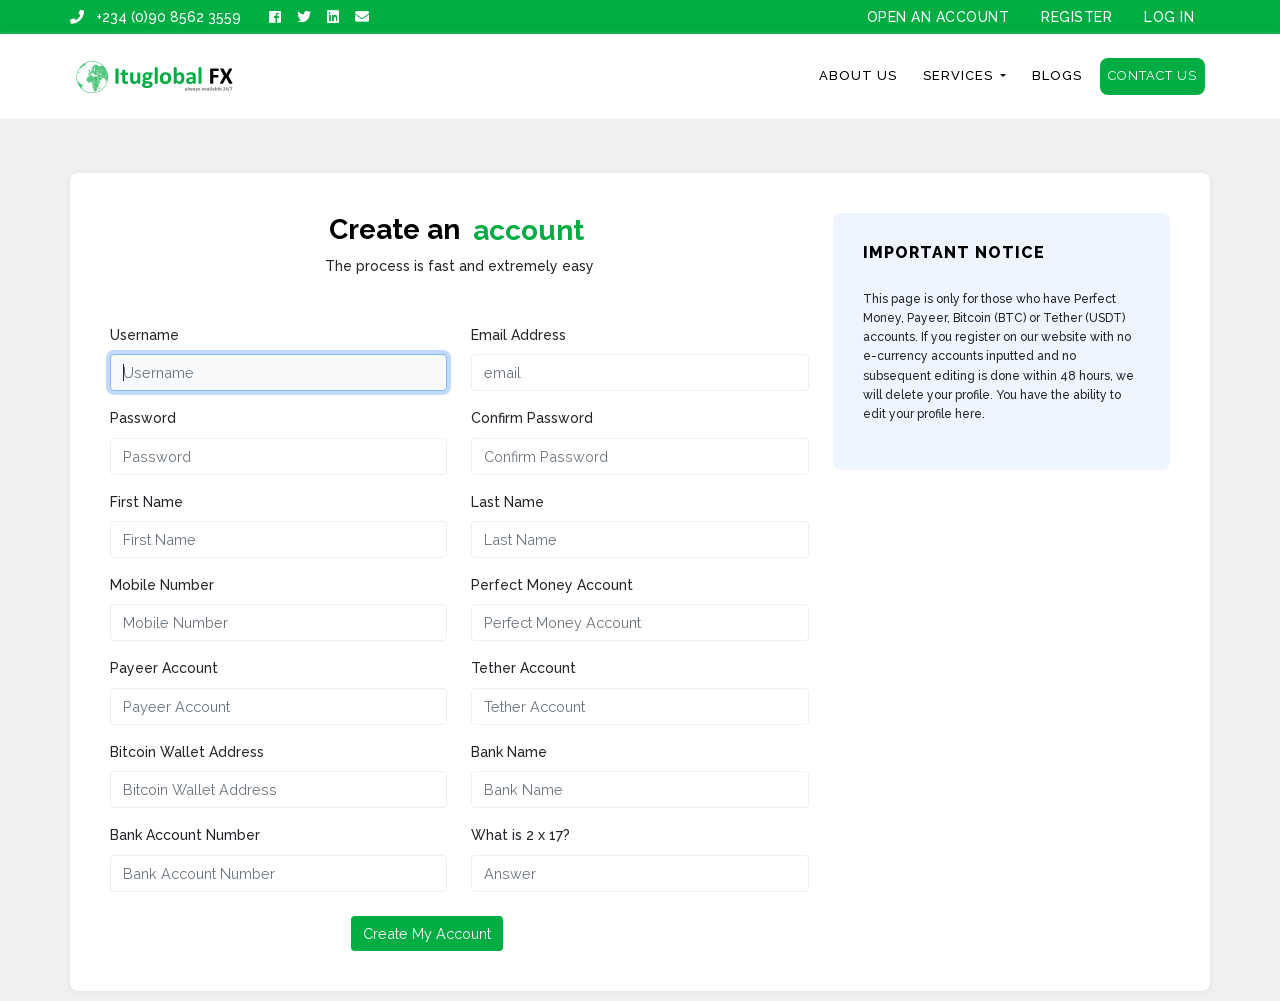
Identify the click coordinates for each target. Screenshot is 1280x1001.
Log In (1169, 17)
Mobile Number (162, 585)
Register (1076, 17)
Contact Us (1152, 75)
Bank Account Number (185, 835)
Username (144, 335)
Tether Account (523, 668)
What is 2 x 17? (520, 835)
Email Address (518, 335)
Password (143, 418)
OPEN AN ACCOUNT (938, 17)
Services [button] (960, 75)
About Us (858, 75)
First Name (146, 502)
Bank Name (509, 752)
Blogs (1057, 75)
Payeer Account (164, 668)
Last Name (507, 502)
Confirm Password (532, 418)
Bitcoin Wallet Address (187, 752)
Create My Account (427, 933)
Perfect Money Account (552, 585)
